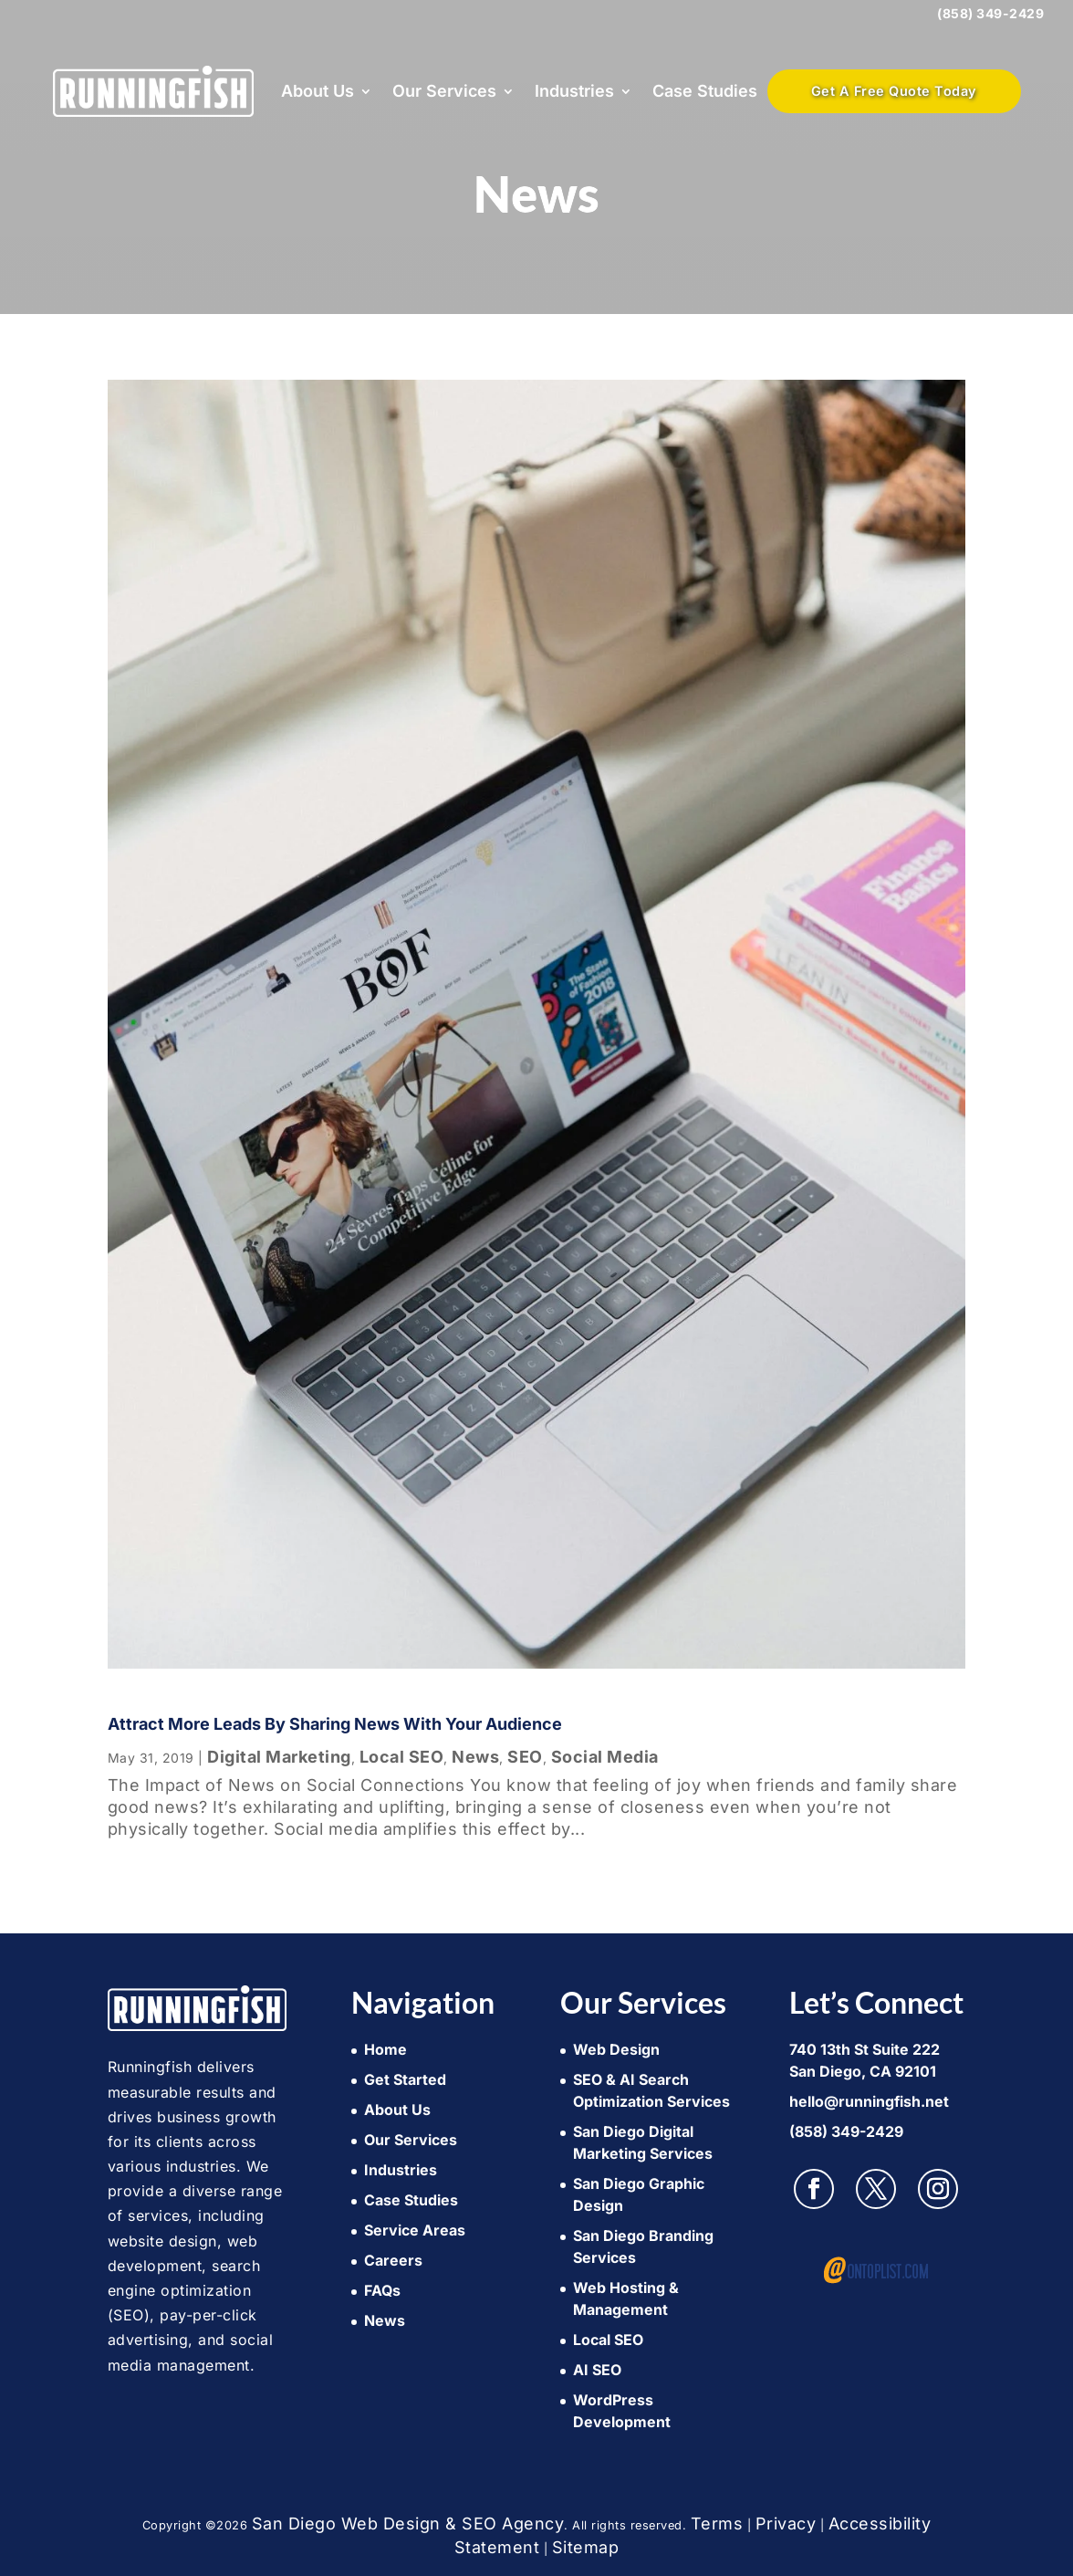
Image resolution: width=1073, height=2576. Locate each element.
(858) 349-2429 (990, 13)
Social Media (605, 1756)
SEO (525, 1756)
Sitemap (586, 2547)
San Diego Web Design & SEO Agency (408, 2523)
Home (385, 2049)
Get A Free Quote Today (894, 91)
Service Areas (414, 2230)
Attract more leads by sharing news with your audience (335, 1723)
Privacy (786, 2523)
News (475, 1756)
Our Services (444, 90)
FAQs (382, 2290)
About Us (317, 90)
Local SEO (401, 1756)
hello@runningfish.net (869, 2101)
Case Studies (704, 90)
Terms (717, 2523)
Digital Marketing (279, 1756)
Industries (574, 90)
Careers (393, 2260)
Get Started (405, 2079)
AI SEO (597, 2370)
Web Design (616, 2049)
